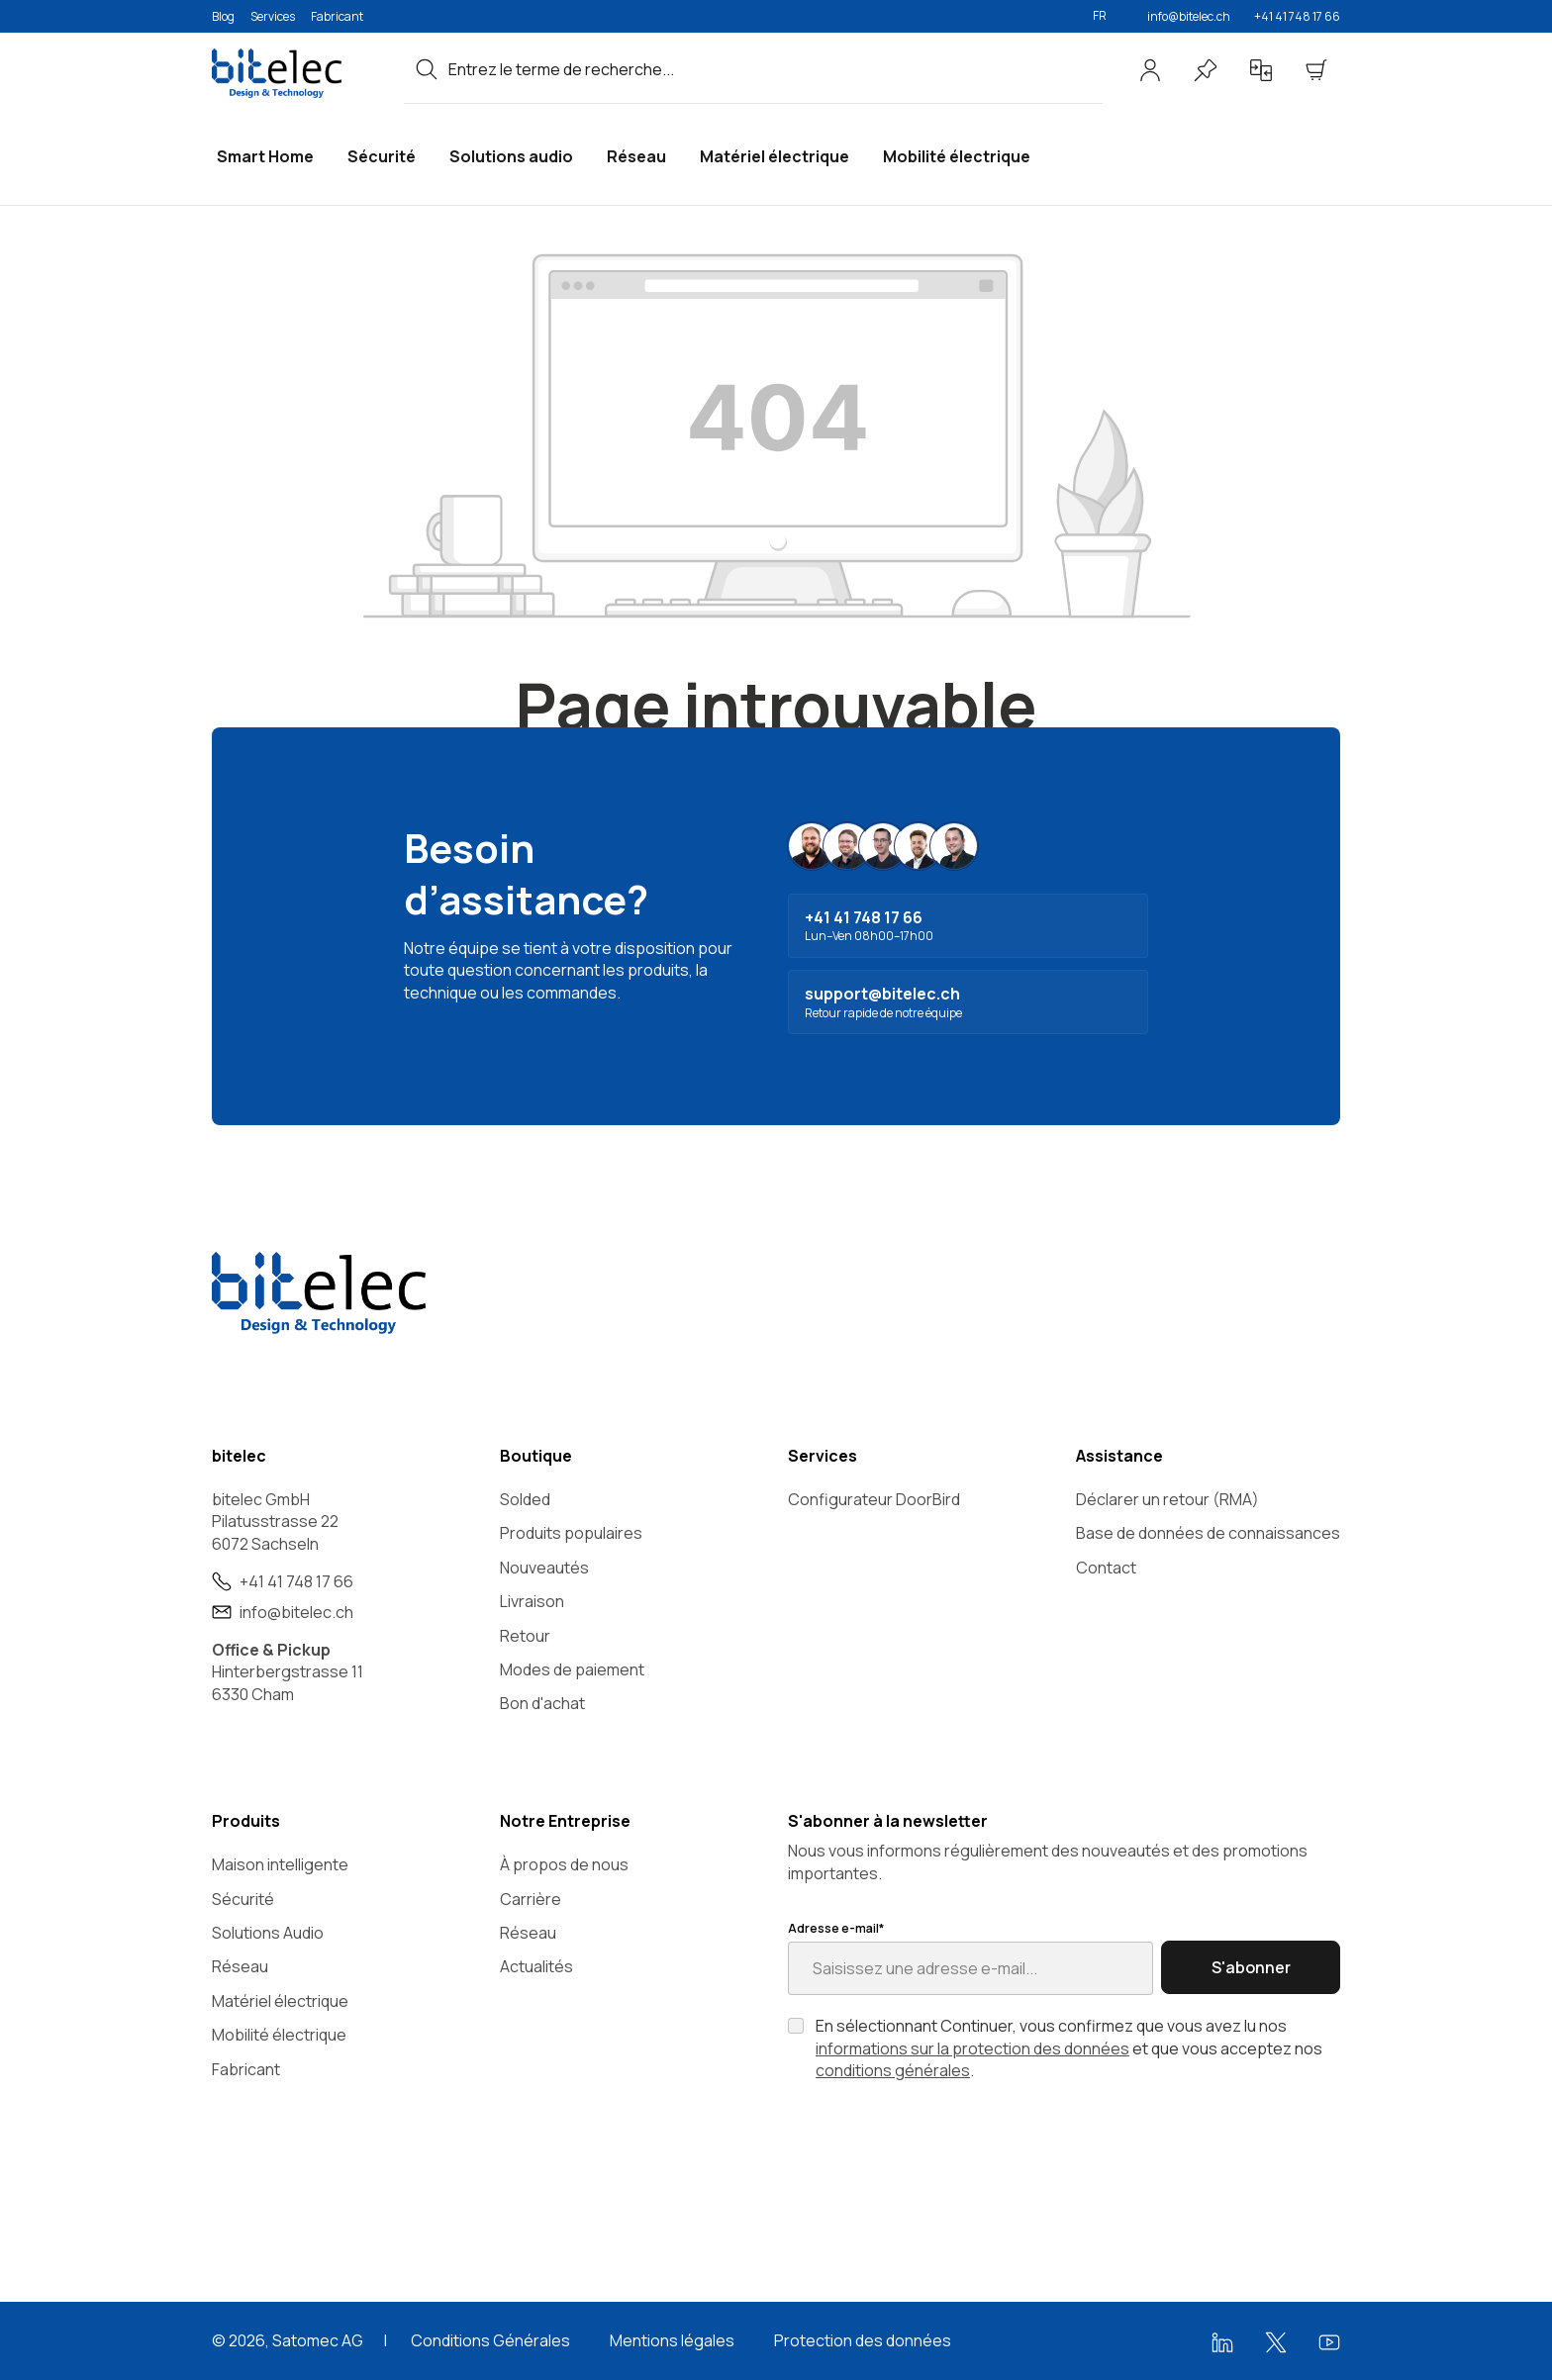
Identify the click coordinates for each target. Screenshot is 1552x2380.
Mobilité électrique (279, 2035)
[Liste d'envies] (1205, 70)
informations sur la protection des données (972, 2048)
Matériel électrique (280, 2001)
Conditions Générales (490, 2340)
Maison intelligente (280, 1864)
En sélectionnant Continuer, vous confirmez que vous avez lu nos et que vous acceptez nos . (1069, 2048)
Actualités (536, 1966)
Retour (525, 1636)
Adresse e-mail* (836, 1929)
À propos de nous (564, 1864)
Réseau (240, 1966)
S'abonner (1251, 1967)
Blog (223, 16)
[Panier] (1316, 70)
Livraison (532, 1601)
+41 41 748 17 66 (1297, 16)
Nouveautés (544, 1567)
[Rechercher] (426, 69)
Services (272, 16)
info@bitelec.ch (1188, 16)
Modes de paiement (572, 1669)
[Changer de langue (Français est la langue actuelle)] (1107, 16)
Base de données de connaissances (1208, 1533)
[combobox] (775, 69)
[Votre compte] (1150, 70)
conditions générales (893, 2070)
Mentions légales (672, 2340)
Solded (525, 1499)
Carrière (530, 1899)
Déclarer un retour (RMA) (1167, 1499)
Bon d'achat (542, 1703)
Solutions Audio (268, 1933)
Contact (1106, 1567)
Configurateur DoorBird (874, 1499)
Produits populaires (571, 1533)
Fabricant (337, 16)
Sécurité (243, 1899)
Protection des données (862, 2340)
